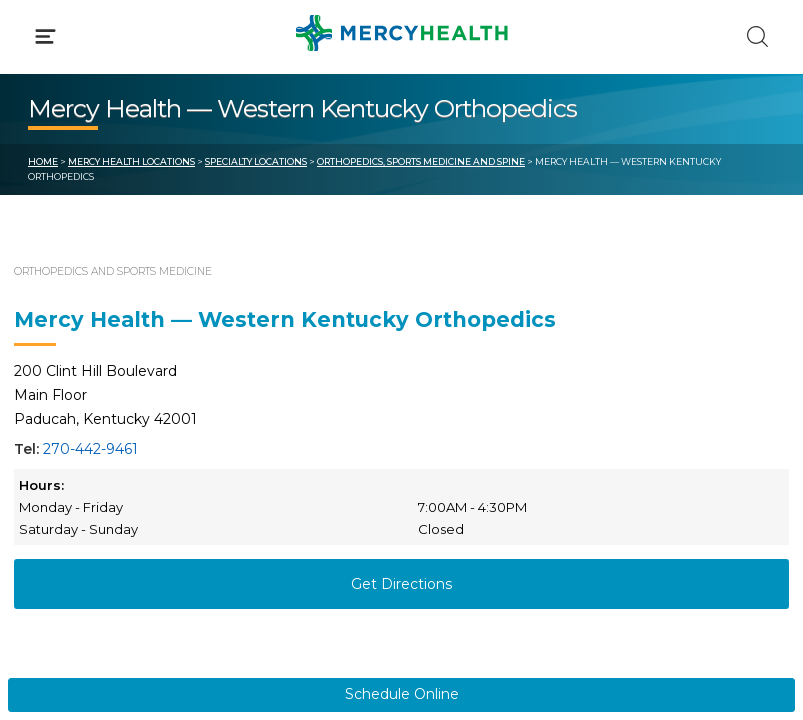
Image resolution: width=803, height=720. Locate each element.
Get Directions (401, 584)
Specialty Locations (256, 161)
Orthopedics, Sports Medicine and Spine (421, 161)
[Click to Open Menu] (45, 36)
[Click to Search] (757, 36)
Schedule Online (402, 694)
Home (43, 161)
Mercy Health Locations (131, 161)
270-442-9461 (90, 449)
